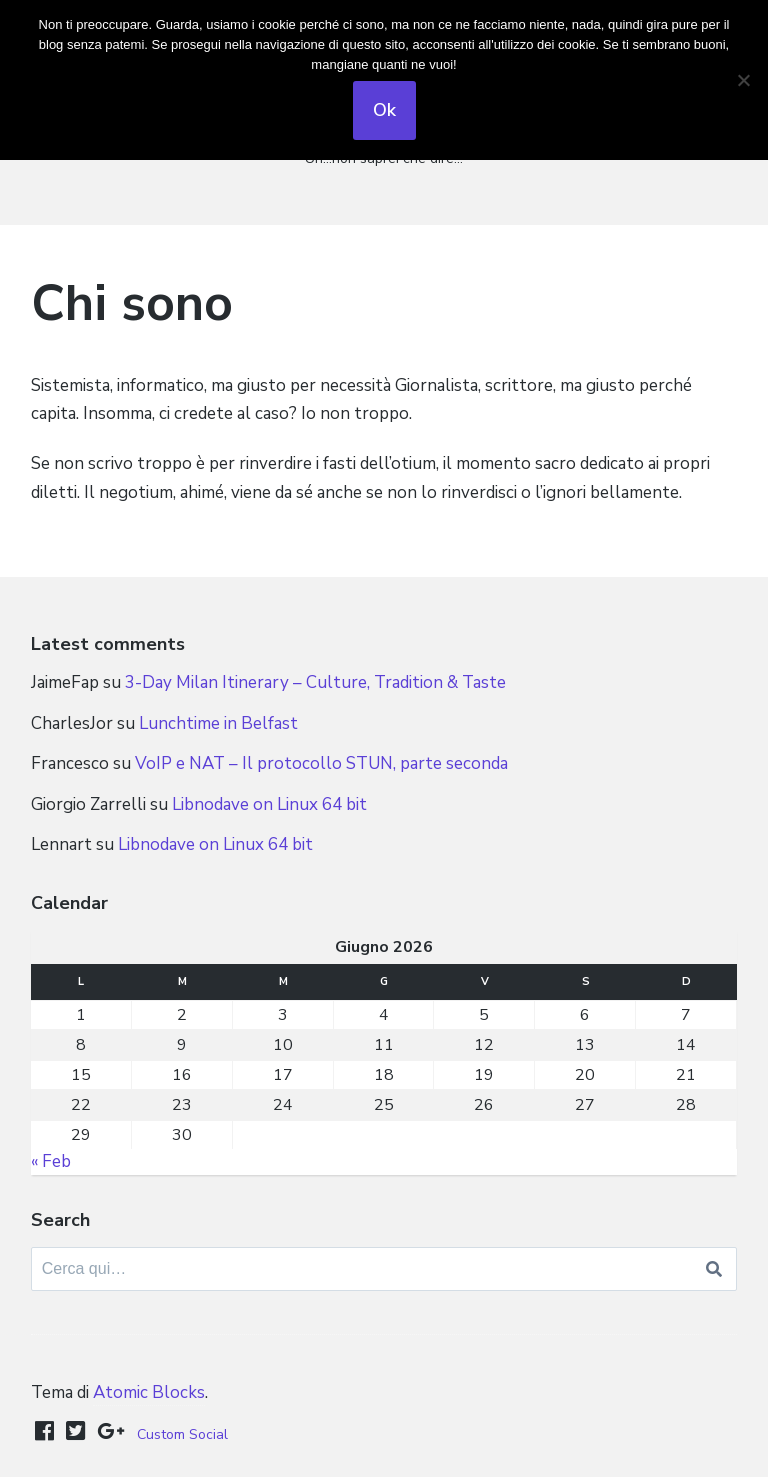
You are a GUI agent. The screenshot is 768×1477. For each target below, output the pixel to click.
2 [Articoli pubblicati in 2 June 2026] (182, 1015)
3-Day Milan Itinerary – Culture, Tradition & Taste (315, 682)
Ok (384, 110)
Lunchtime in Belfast (218, 723)
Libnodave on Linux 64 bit (269, 804)
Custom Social (182, 1434)
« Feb (51, 1161)
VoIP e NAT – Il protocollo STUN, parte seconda (321, 763)
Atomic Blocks (149, 1392)
